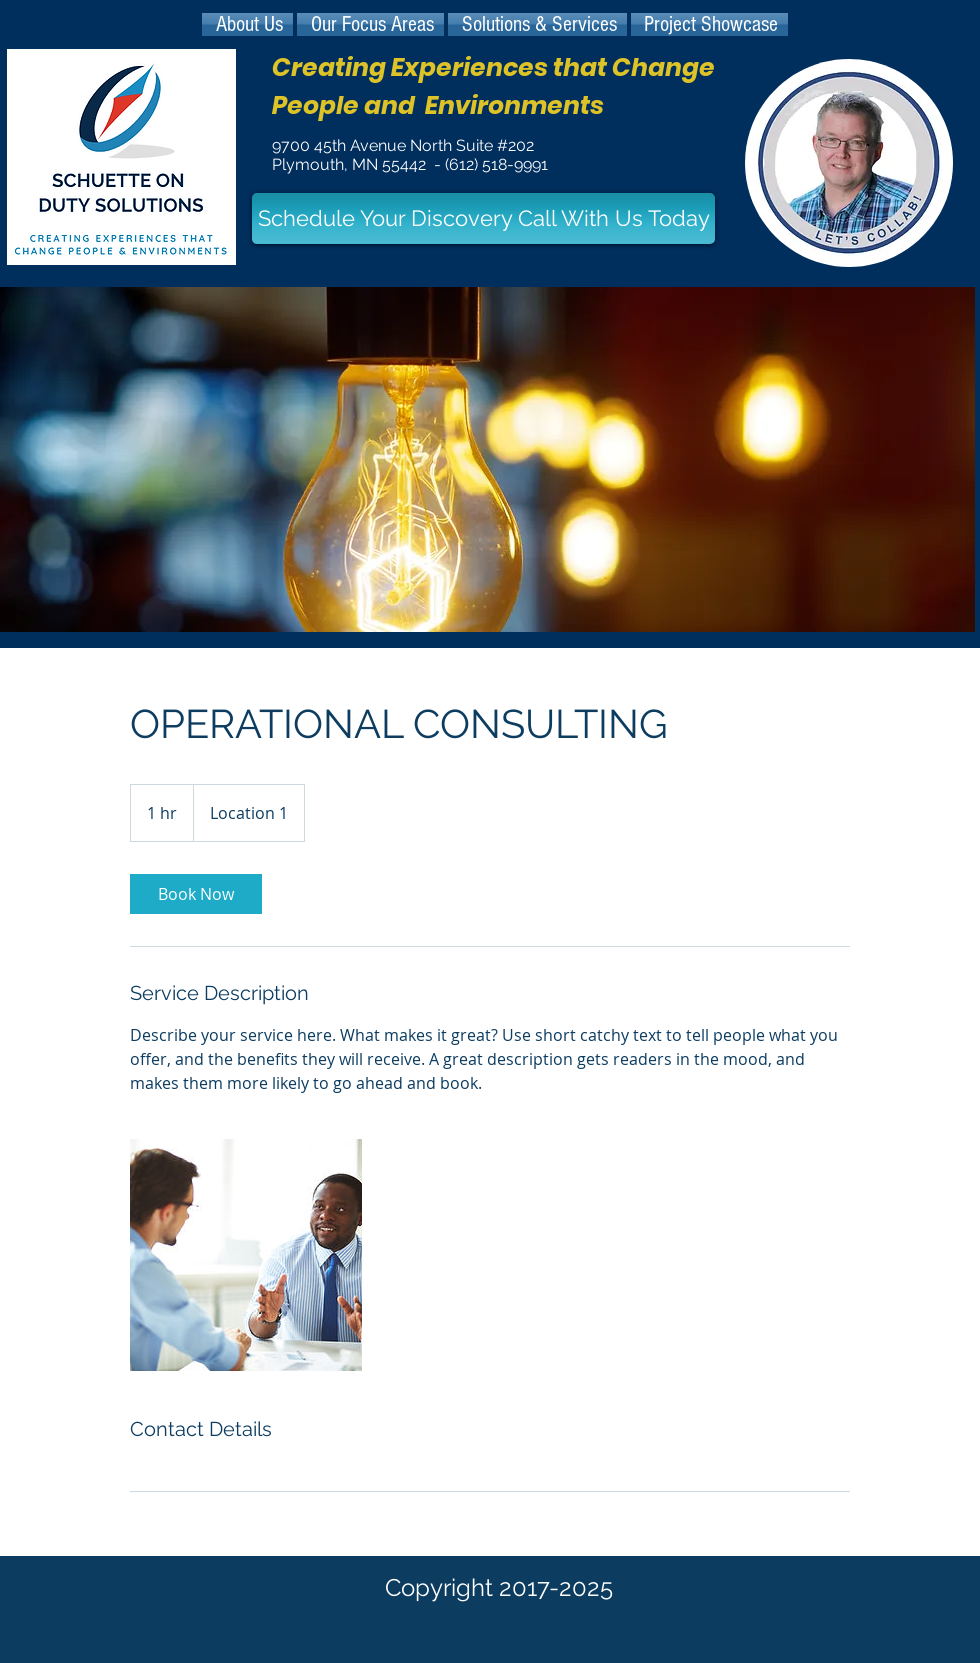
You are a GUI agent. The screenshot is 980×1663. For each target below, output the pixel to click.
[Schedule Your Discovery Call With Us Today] (483, 218)
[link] (196, 894)
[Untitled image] (246, 1255)
